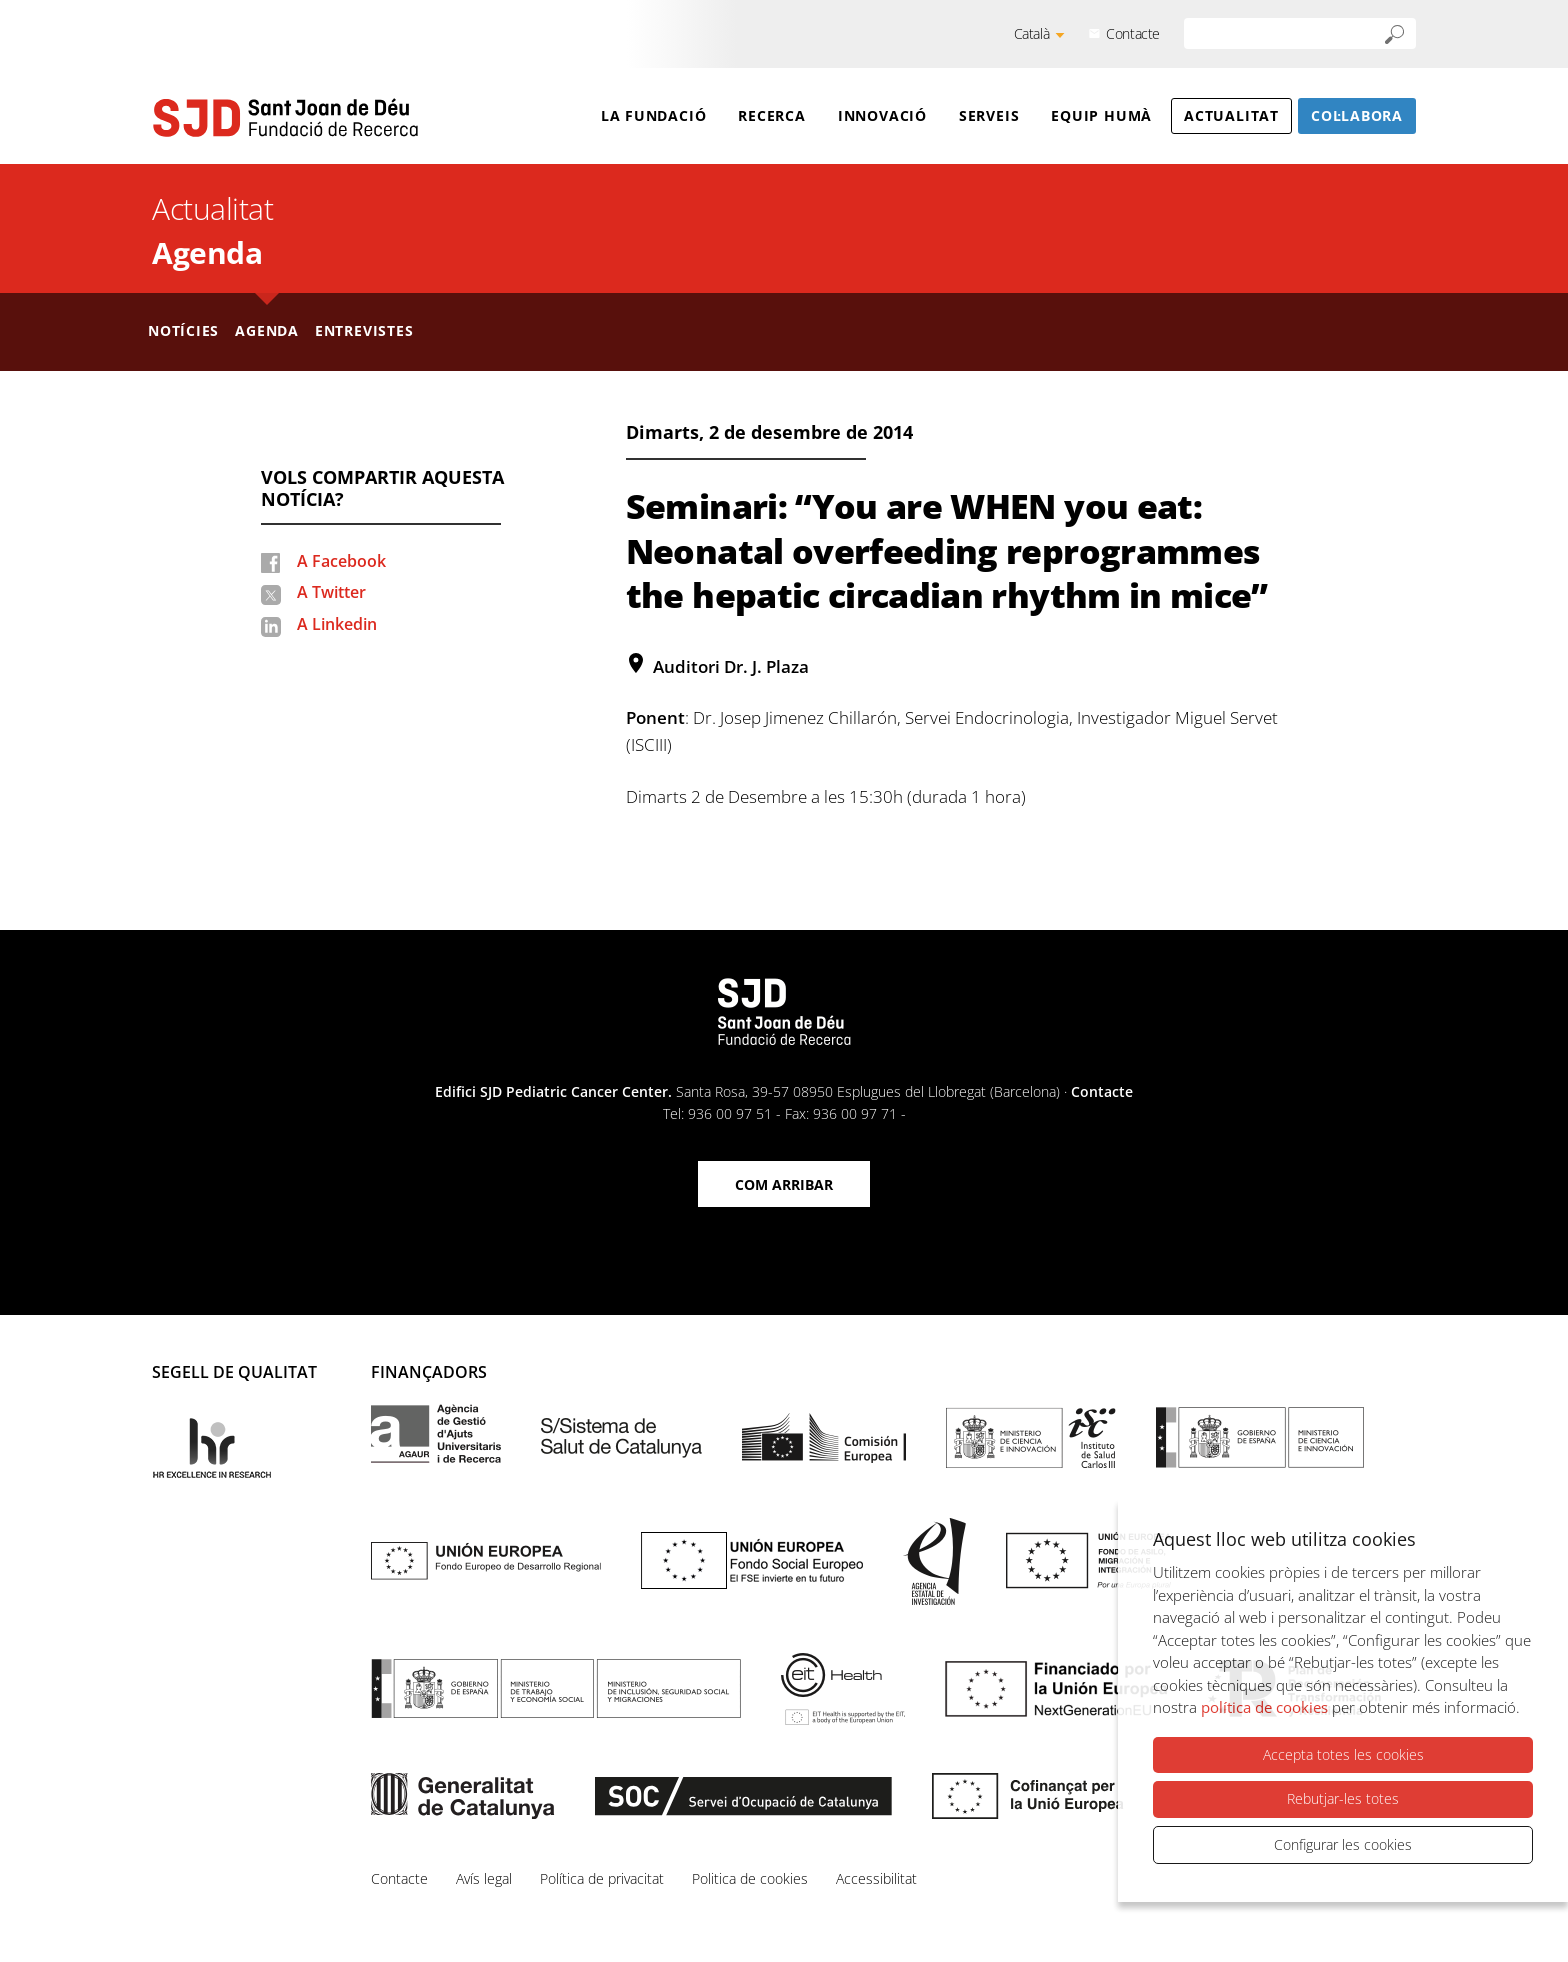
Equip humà (1101, 115)
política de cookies (1264, 1707)
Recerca (771, 115)
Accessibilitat (876, 1878)
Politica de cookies (750, 1878)
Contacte (1133, 33)
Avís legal (484, 1878)
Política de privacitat (602, 1878)
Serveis (989, 115)
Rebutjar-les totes (1343, 1798)
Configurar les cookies (1343, 1844)
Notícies (183, 330)
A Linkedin (337, 624)
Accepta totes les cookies (1343, 1754)
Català (1032, 33)
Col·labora (1357, 115)
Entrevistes (364, 330)
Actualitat (1231, 115)
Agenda (207, 252)
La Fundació (654, 115)
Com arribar (784, 1184)
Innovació (882, 115)
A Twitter (331, 592)
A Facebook (341, 561)
